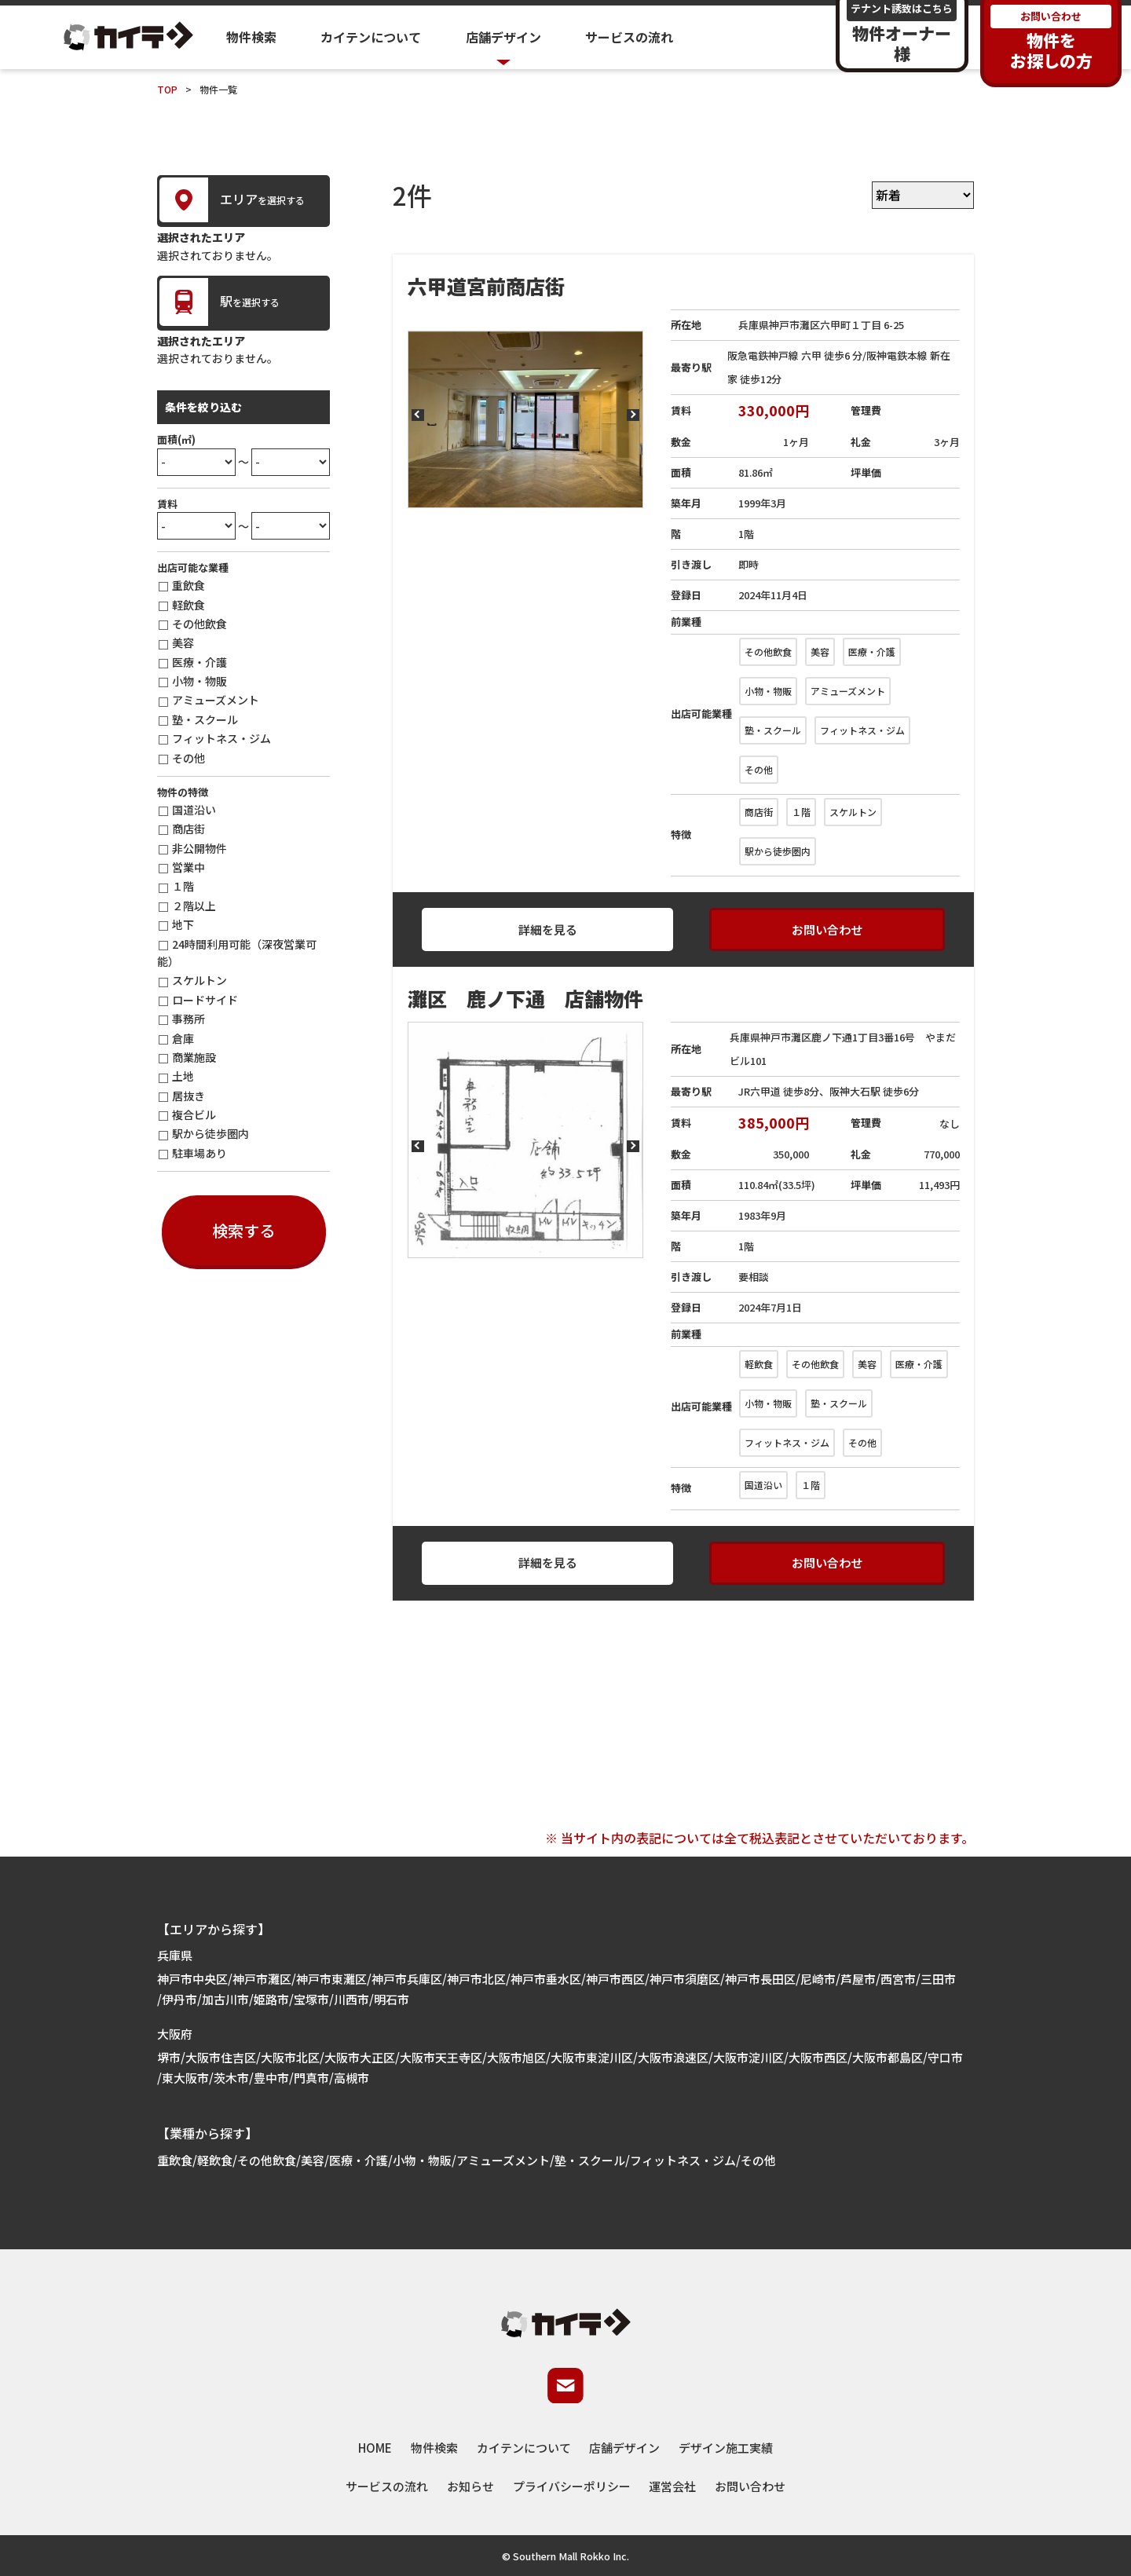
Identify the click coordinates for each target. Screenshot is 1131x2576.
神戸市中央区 (192, 1978)
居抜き (188, 1095)
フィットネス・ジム (221, 738)
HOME (375, 2447)
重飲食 (188, 585)
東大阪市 (185, 2077)
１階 (183, 886)
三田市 (938, 1978)
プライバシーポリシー (572, 2486)
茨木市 (231, 2077)
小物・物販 (199, 681)
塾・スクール (205, 719)
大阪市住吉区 (220, 2057)
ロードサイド (205, 1000)
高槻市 (351, 2077)
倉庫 (183, 1038)
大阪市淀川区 (748, 2057)
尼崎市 (818, 1978)
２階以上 (194, 905)
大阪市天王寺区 (441, 2057)
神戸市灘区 (261, 1978)
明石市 (391, 1999)
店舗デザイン (624, 2447)
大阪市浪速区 (673, 2057)
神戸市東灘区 (331, 1978)
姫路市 (271, 1999)
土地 (183, 1076)
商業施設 (194, 1057)
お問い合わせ (827, 929)
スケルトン (199, 980)
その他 (188, 758)
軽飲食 (188, 605)
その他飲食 (199, 623)
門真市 (311, 2077)
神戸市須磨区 (685, 1978)
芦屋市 (858, 1978)
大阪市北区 (290, 2057)
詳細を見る (547, 929)
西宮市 (898, 1978)
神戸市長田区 (760, 1978)
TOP (167, 89)
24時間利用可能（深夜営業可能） (237, 952)
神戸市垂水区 (546, 1978)
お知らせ (470, 2486)
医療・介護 (199, 662)
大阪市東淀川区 (592, 2057)
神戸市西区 (615, 1978)
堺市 (169, 2057)
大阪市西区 (818, 2057)
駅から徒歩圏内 (210, 1133)
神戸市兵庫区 (407, 1978)
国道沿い (194, 810)
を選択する (232, 199)
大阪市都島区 (887, 2057)
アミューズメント (215, 700)
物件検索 (251, 36)
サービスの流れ (629, 36)
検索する (243, 1230)
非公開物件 (199, 848)
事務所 (188, 1018)
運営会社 (672, 2486)
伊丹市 (179, 1999)
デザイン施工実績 (726, 2447)
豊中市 (271, 2077)
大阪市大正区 (359, 2057)
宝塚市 (311, 1999)
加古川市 (225, 1999)
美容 (183, 642)
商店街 (188, 828)
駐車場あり (199, 1153)
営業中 (188, 867)
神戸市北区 (476, 1978)
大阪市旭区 (516, 2057)
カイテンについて (370, 36)
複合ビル (194, 1114)
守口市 (945, 2057)
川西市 (351, 1999)
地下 (183, 924)
